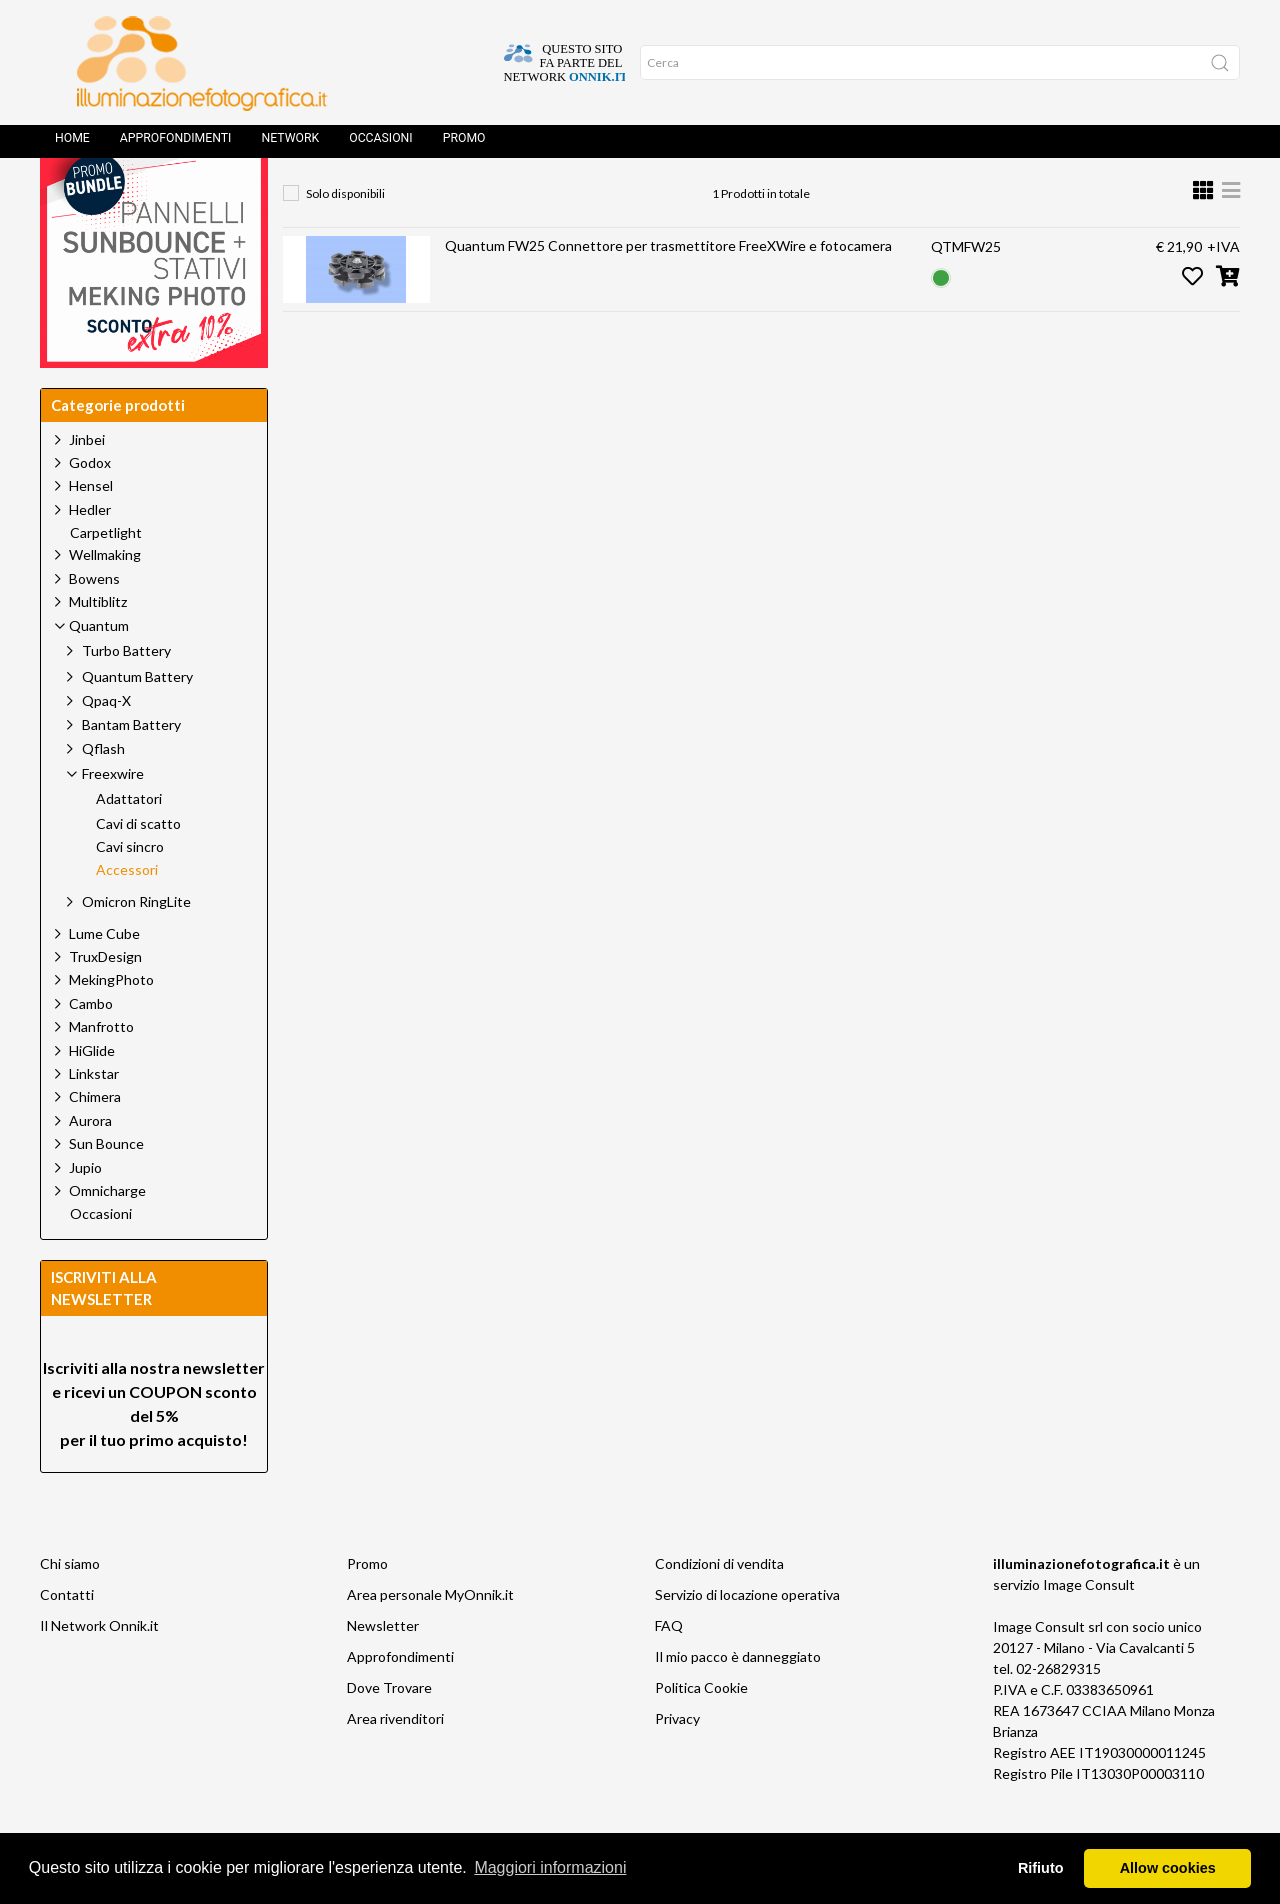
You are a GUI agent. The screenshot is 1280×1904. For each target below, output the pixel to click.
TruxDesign (105, 1001)
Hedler (90, 554)
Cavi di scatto (138, 869)
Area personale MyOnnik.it (430, 1639)
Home (72, 145)
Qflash (103, 793)
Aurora (90, 1165)
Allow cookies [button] (1168, 1868)
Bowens (94, 623)
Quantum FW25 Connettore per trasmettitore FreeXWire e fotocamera (668, 290)
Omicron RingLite (136, 946)
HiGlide (92, 1095)
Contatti (67, 1639)
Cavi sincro (130, 892)
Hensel (91, 530)
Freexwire (599, 195)
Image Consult (1089, 1629)
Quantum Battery (137, 721)
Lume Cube (104, 978)
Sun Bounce (106, 1188)
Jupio (85, 1212)
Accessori (706, 195)
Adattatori (129, 844)
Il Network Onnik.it (99, 1670)
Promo (464, 145)
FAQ (669, 1670)
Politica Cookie (701, 1732)
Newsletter (383, 1670)
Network (290, 145)
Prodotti (391, 195)
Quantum (493, 195)
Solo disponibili (345, 238)
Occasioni (380, 145)
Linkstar (94, 1118)
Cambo (91, 1048)
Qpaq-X (106, 745)
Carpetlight (106, 578)
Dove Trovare (389, 1732)
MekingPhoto (111, 1024)
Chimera (95, 1141)
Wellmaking (105, 599)
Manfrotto (101, 1071)
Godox (90, 507)
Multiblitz (98, 646)
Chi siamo (70, 1608)
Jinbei (87, 484)
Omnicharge (107, 1235)
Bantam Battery (131, 769)
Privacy (677, 1763)
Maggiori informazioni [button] (550, 1867)
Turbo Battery (126, 695)
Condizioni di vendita (719, 1608)
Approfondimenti (176, 145)
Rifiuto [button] (1041, 1868)
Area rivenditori (395, 1763)
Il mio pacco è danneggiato (738, 1701)
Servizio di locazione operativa (747, 1639)
